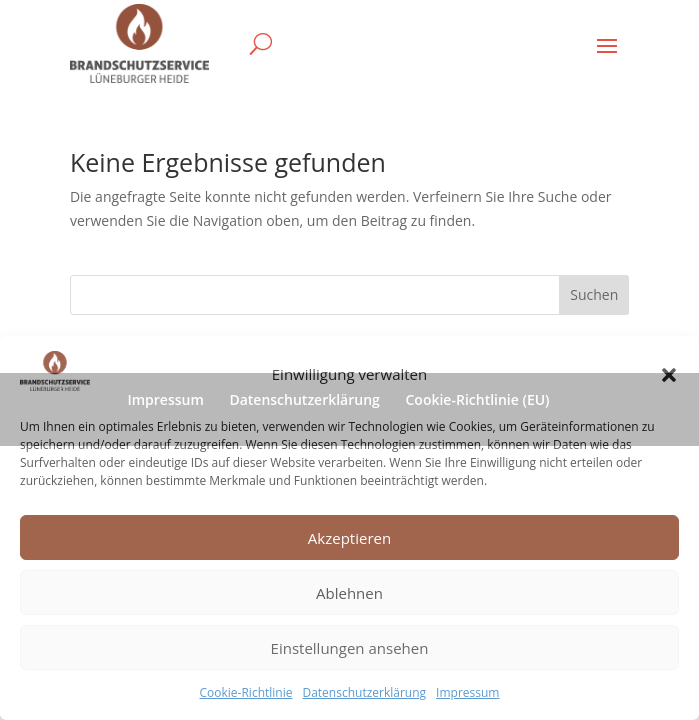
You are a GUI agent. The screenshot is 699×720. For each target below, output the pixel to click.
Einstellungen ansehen (350, 648)
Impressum (467, 692)
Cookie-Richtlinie (246, 692)
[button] (669, 375)
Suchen (594, 294)
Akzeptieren (349, 538)
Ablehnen (349, 593)
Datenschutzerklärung (364, 692)
